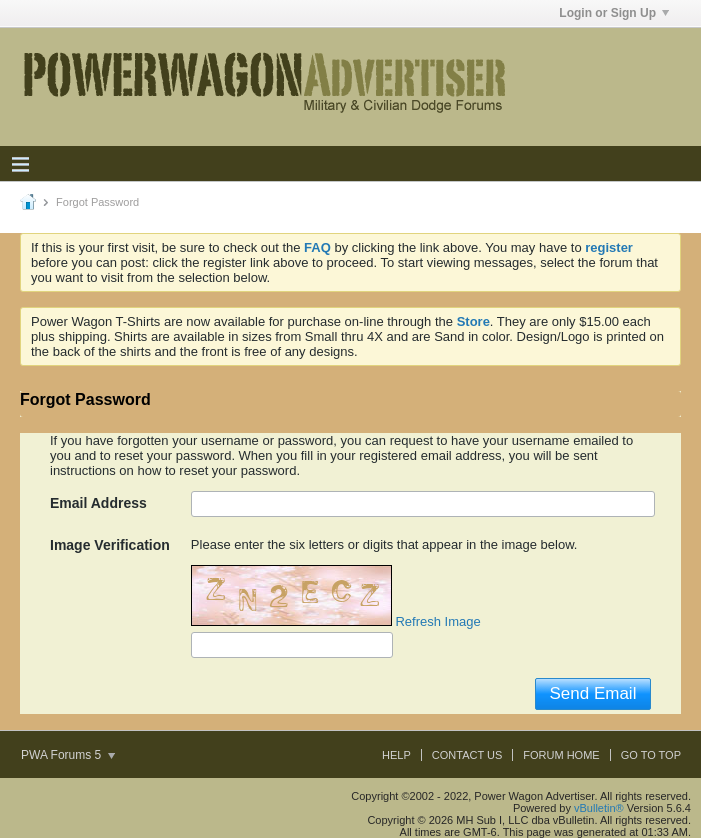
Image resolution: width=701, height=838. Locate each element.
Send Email (592, 693)
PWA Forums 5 (68, 755)
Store (473, 321)
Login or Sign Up (614, 13)
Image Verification (110, 545)
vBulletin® (599, 808)
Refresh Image (437, 621)
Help (396, 755)
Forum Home (561, 755)
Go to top (651, 755)
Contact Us (467, 755)
